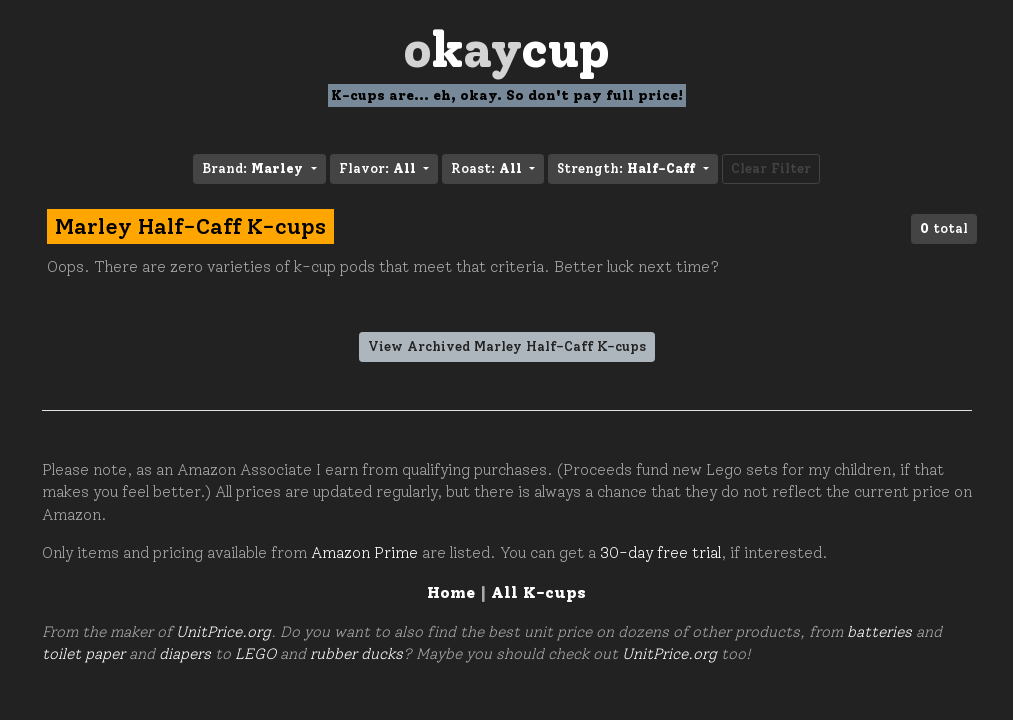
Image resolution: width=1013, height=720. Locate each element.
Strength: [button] (628, 168)
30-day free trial (660, 553)
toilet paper (83, 654)
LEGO (255, 654)
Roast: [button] (488, 168)
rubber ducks (356, 654)
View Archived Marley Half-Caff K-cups (507, 346)
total (944, 228)
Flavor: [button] (379, 168)
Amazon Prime (364, 553)
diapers (185, 654)
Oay (506, 49)
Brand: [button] (254, 168)
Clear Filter (771, 168)
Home (451, 592)
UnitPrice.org (223, 632)
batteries (879, 632)
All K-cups (538, 592)
